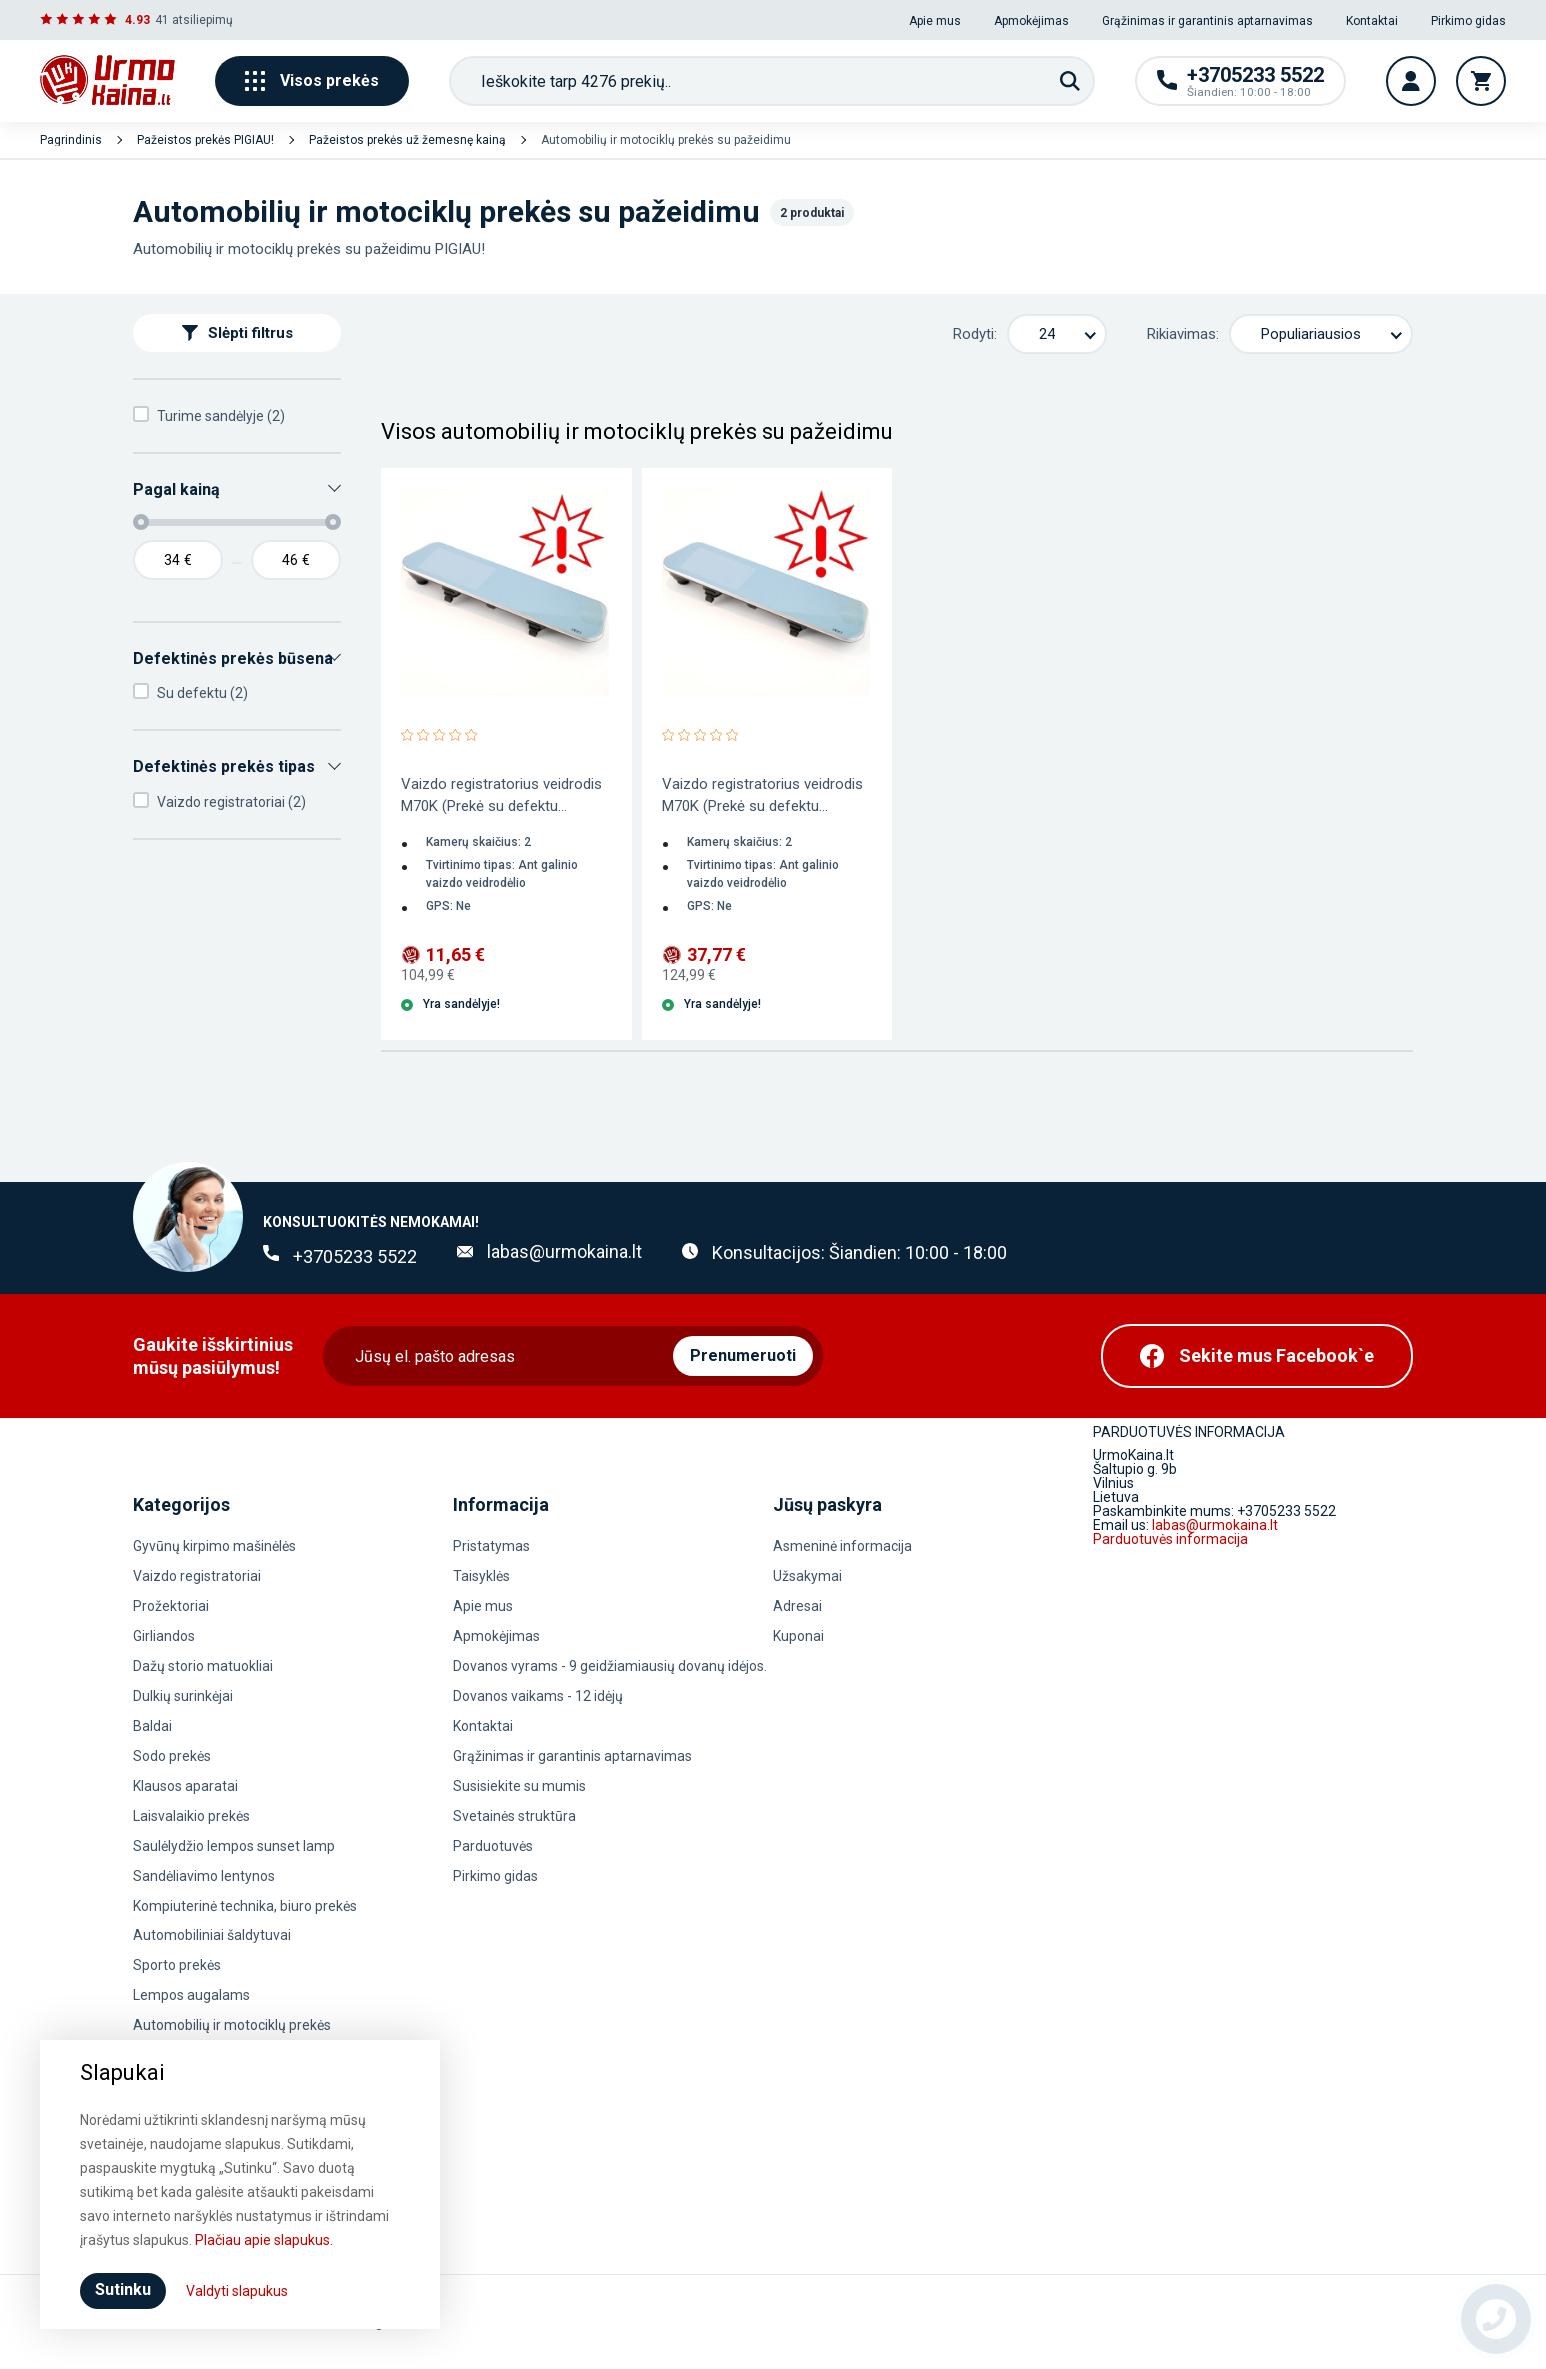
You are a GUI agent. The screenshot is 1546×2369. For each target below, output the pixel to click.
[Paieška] (1070, 81)
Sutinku (123, 2289)
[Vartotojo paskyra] (1411, 81)
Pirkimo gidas (1468, 21)
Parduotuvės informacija (1170, 1539)
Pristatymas (491, 1546)
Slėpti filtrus (237, 333)
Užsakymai (807, 1576)
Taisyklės (481, 1576)
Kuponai (798, 1636)
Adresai (797, 1606)
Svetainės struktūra (514, 1816)
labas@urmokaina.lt (564, 1251)
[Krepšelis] (1481, 81)
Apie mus (935, 21)
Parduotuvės (493, 1846)
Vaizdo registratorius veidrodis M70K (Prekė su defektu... (501, 795)
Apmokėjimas (1031, 21)
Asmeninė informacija (842, 1546)
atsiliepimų (202, 20)
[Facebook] (1257, 1356)
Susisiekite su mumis (519, 1786)
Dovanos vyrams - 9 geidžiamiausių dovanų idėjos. (610, 1666)
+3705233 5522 (355, 1256)
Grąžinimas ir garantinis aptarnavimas (1207, 21)
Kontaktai (1372, 21)
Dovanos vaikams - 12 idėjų (538, 1696)
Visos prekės (312, 81)
